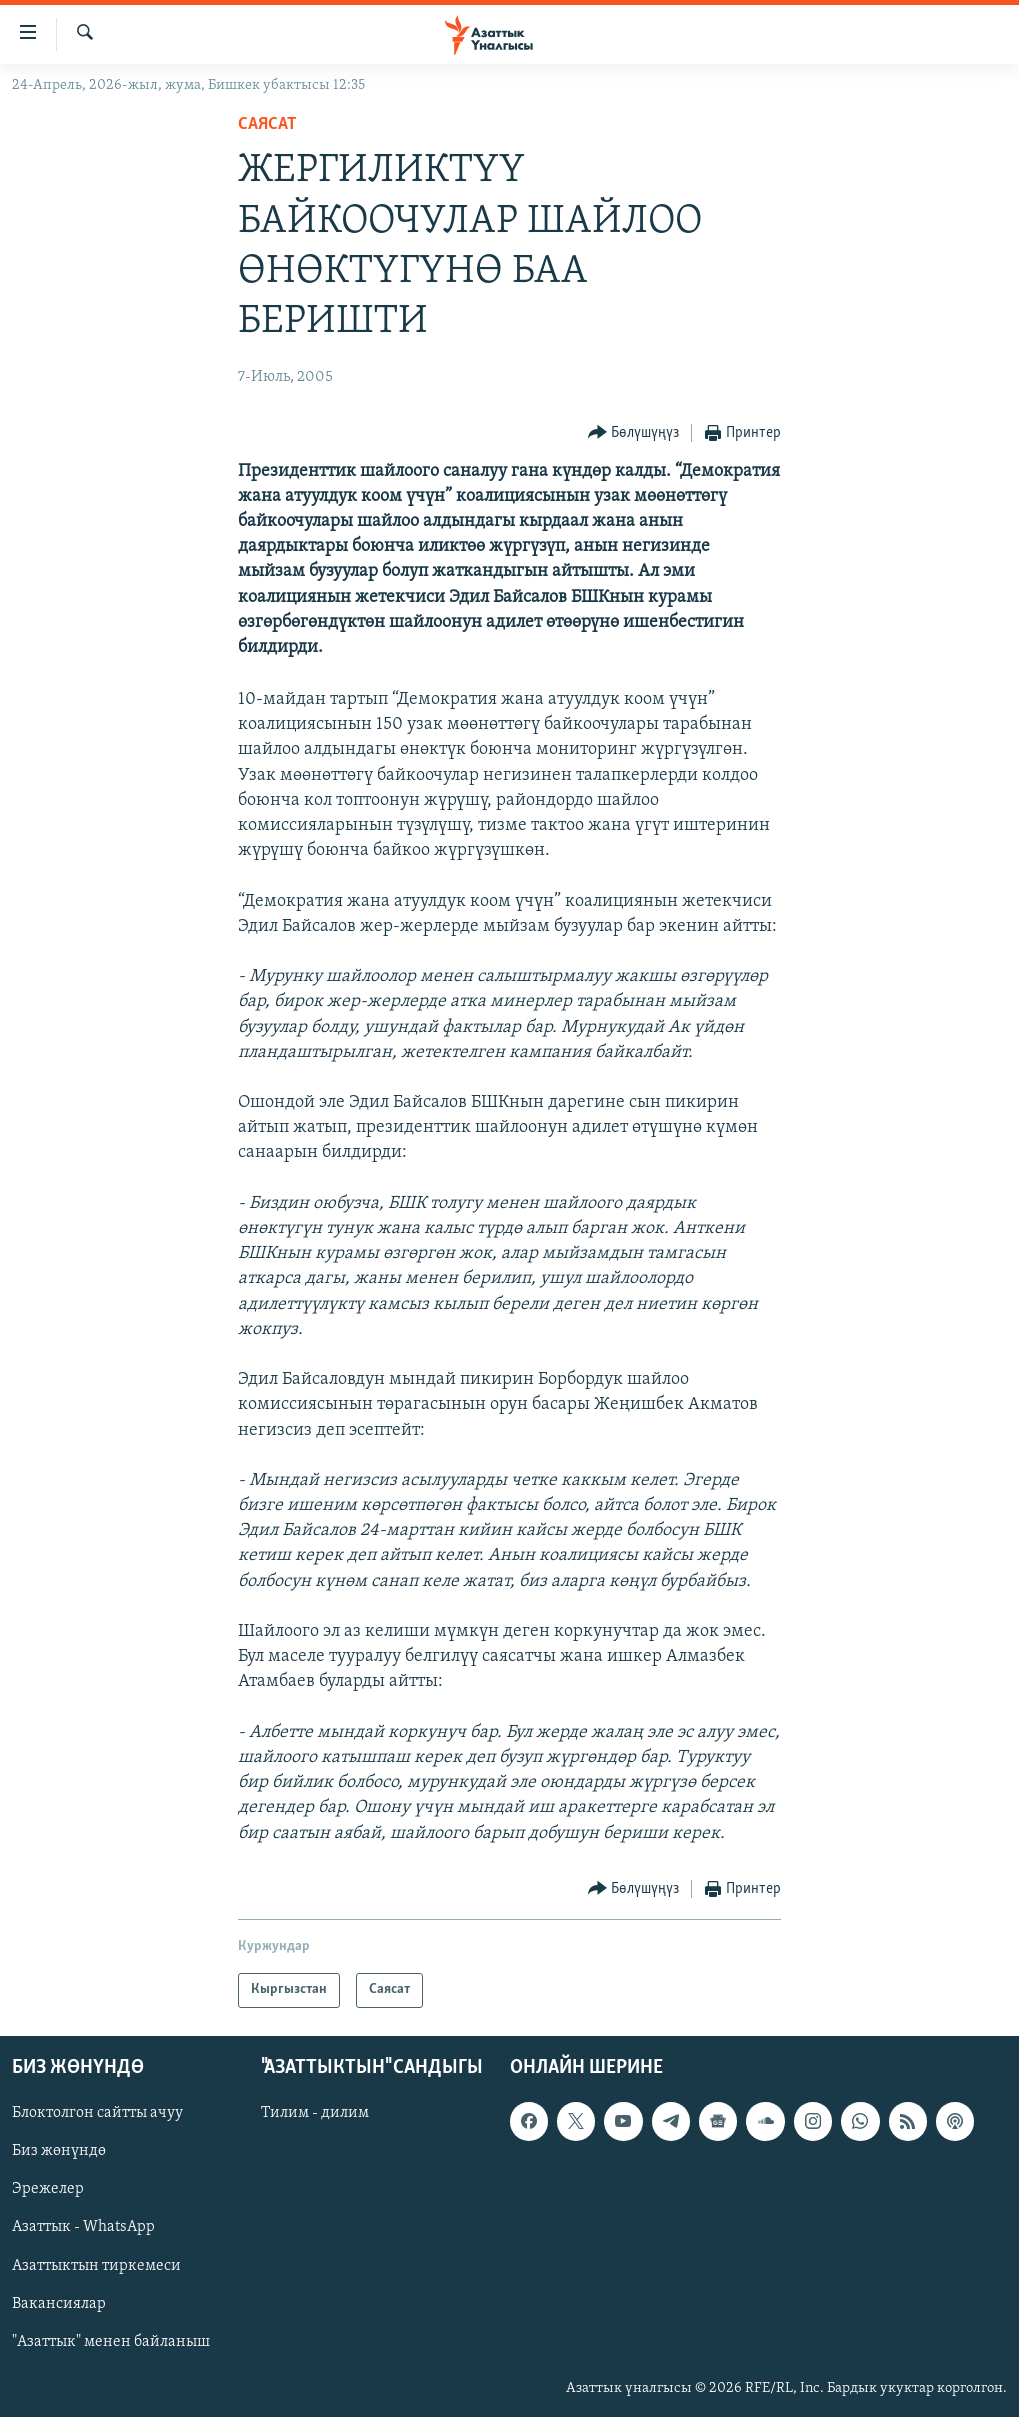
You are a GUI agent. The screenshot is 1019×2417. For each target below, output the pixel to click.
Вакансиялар (59, 2303)
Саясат (267, 124)
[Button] (634, 433)
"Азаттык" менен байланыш (111, 2341)
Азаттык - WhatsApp (83, 2227)
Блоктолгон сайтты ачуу (97, 2113)
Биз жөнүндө (59, 2151)
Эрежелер (48, 2189)
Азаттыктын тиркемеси (96, 2265)
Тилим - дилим (315, 2113)
